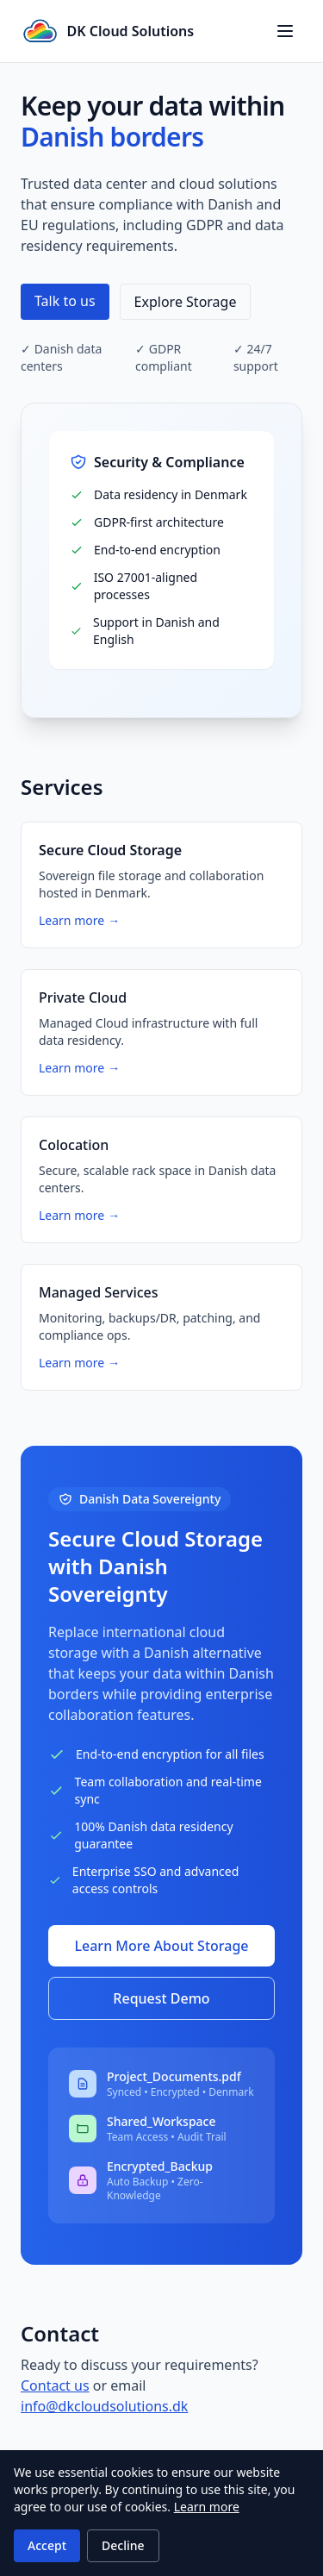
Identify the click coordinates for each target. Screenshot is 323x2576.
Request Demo (161, 1998)
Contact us (55, 2385)
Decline (123, 2545)
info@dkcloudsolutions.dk (104, 2406)
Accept (47, 2545)
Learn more (206, 2506)
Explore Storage (185, 301)
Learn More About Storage (161, 1945)
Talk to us (65, 300)
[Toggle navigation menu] (285, 31)
